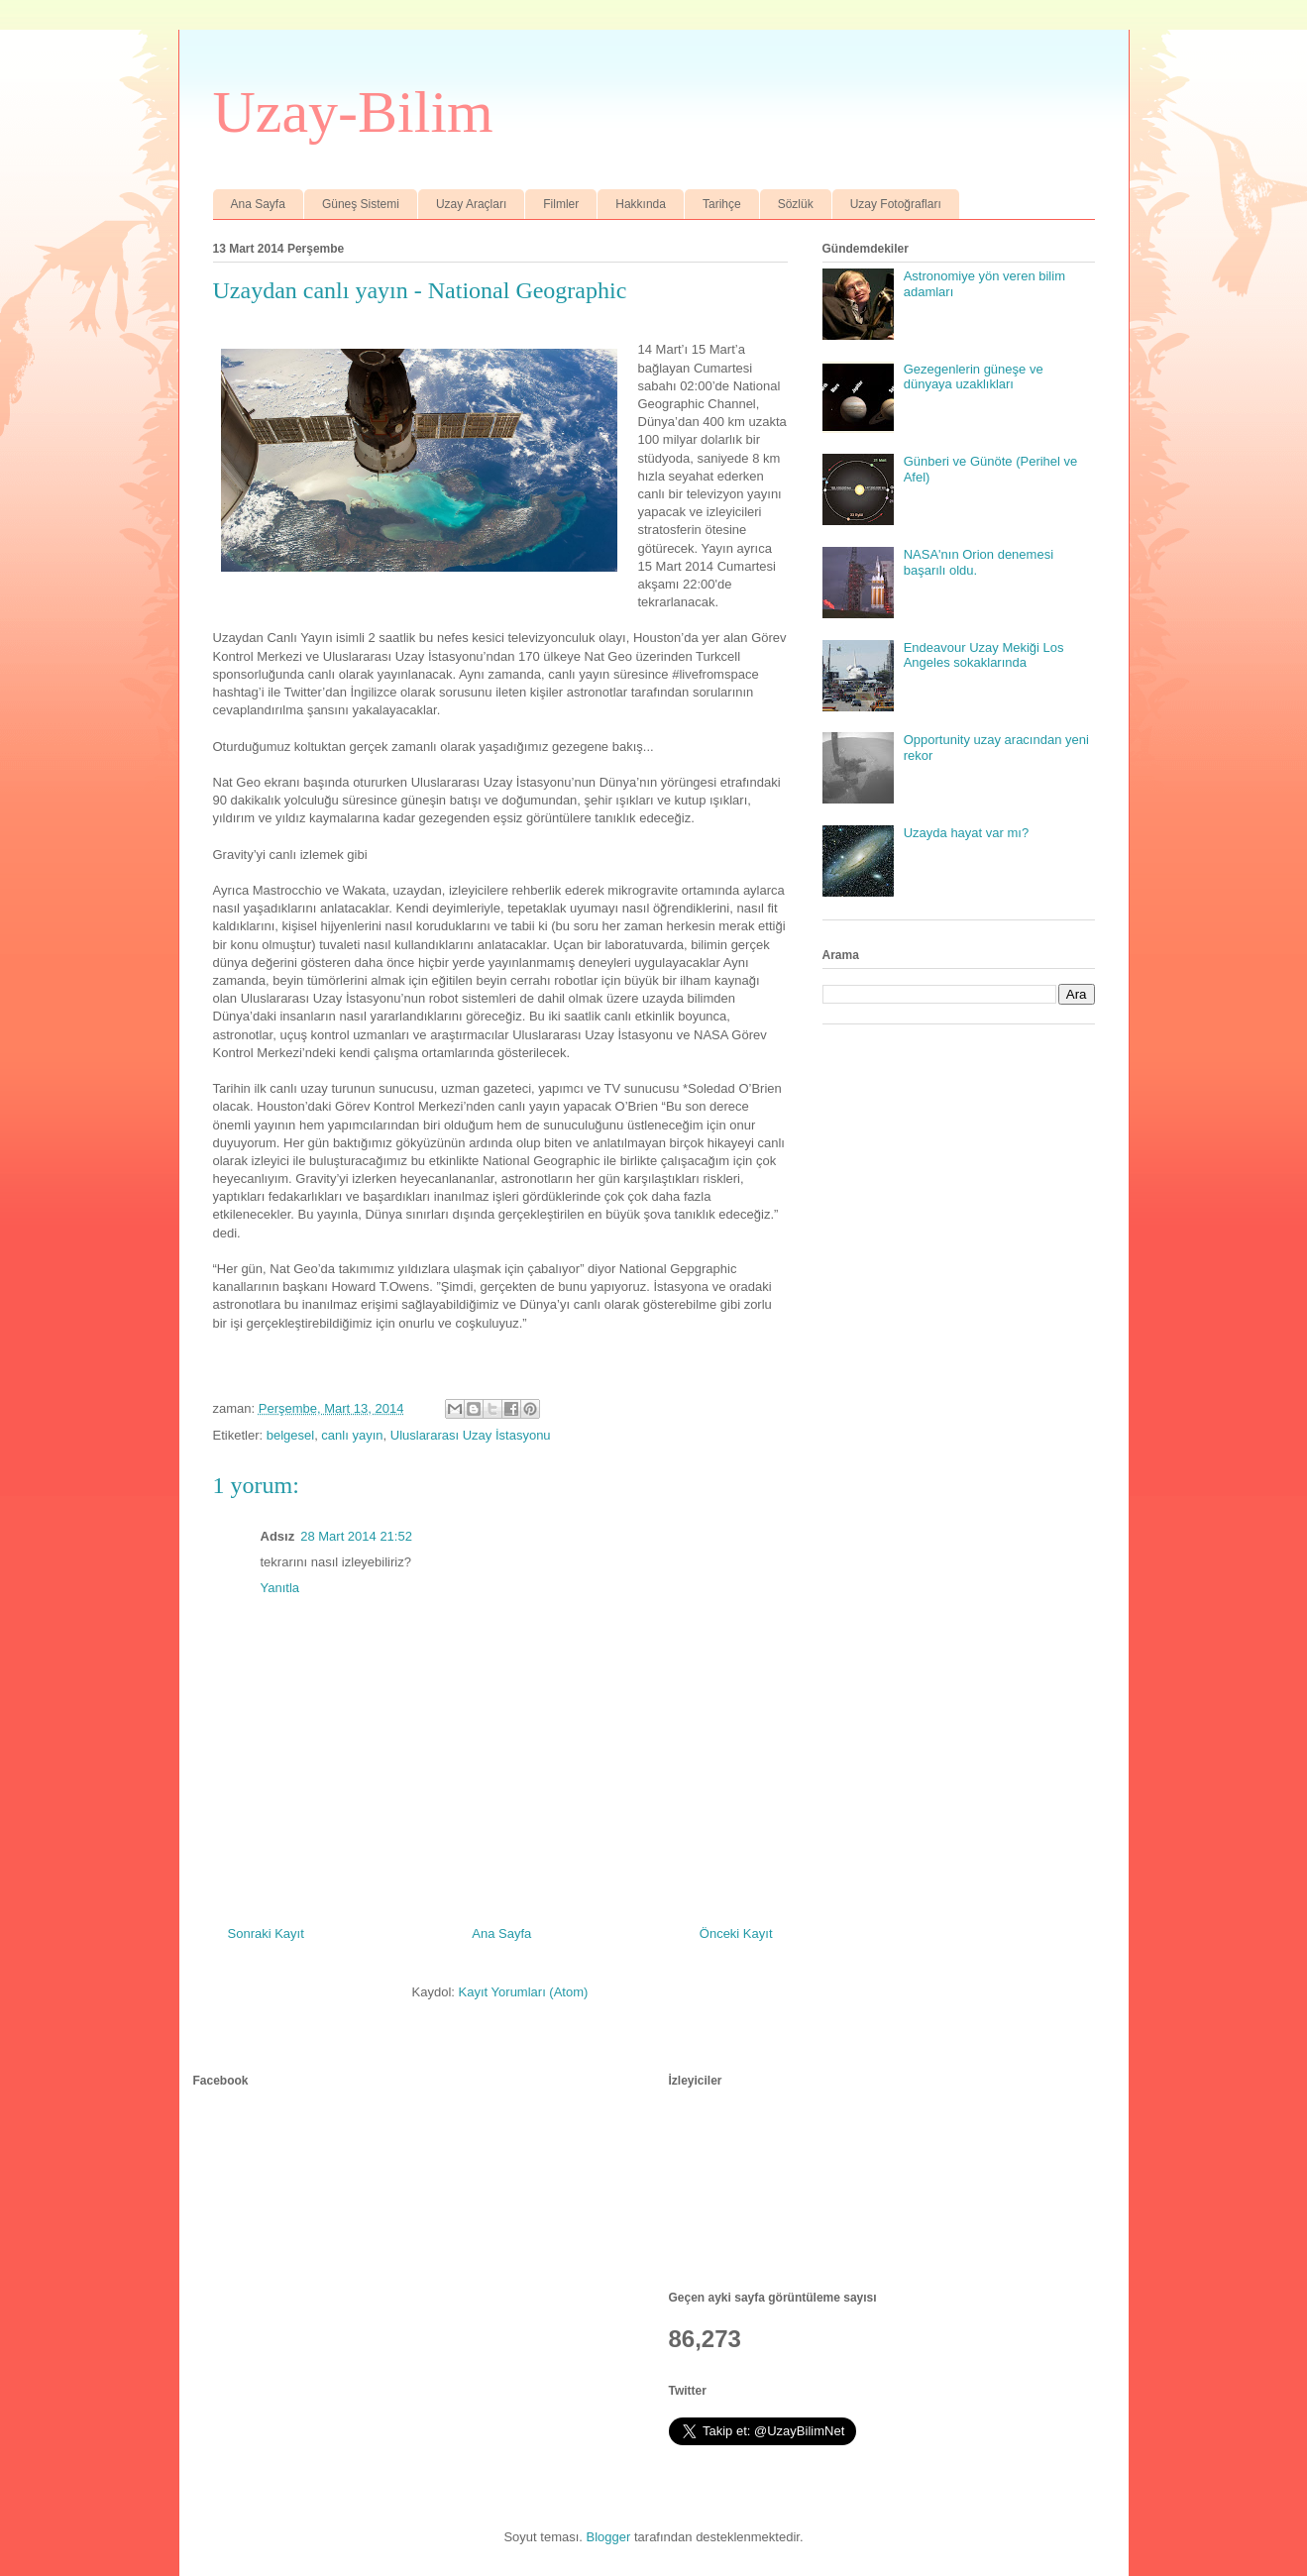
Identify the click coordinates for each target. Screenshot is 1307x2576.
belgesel (290, 1435)
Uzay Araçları (471, 204)
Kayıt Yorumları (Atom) (524, 1992)
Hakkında (640, 204)
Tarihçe (722, 204)
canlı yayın (351, 1435)
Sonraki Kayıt (266, 1933)
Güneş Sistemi (360, 204)
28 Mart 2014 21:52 (356, 1536)
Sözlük (796, 204)
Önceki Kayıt (736, 1933)
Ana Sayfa (258, 204)
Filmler (561, 204)
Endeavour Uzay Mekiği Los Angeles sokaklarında (984, 655)
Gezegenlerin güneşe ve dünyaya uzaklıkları (973, 377)
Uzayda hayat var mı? (966, 832)
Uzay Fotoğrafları (895, 204)
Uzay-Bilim (353, 112)
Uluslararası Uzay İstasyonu (470, 1435)
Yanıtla (280, 1587)
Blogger (609, 2536)
